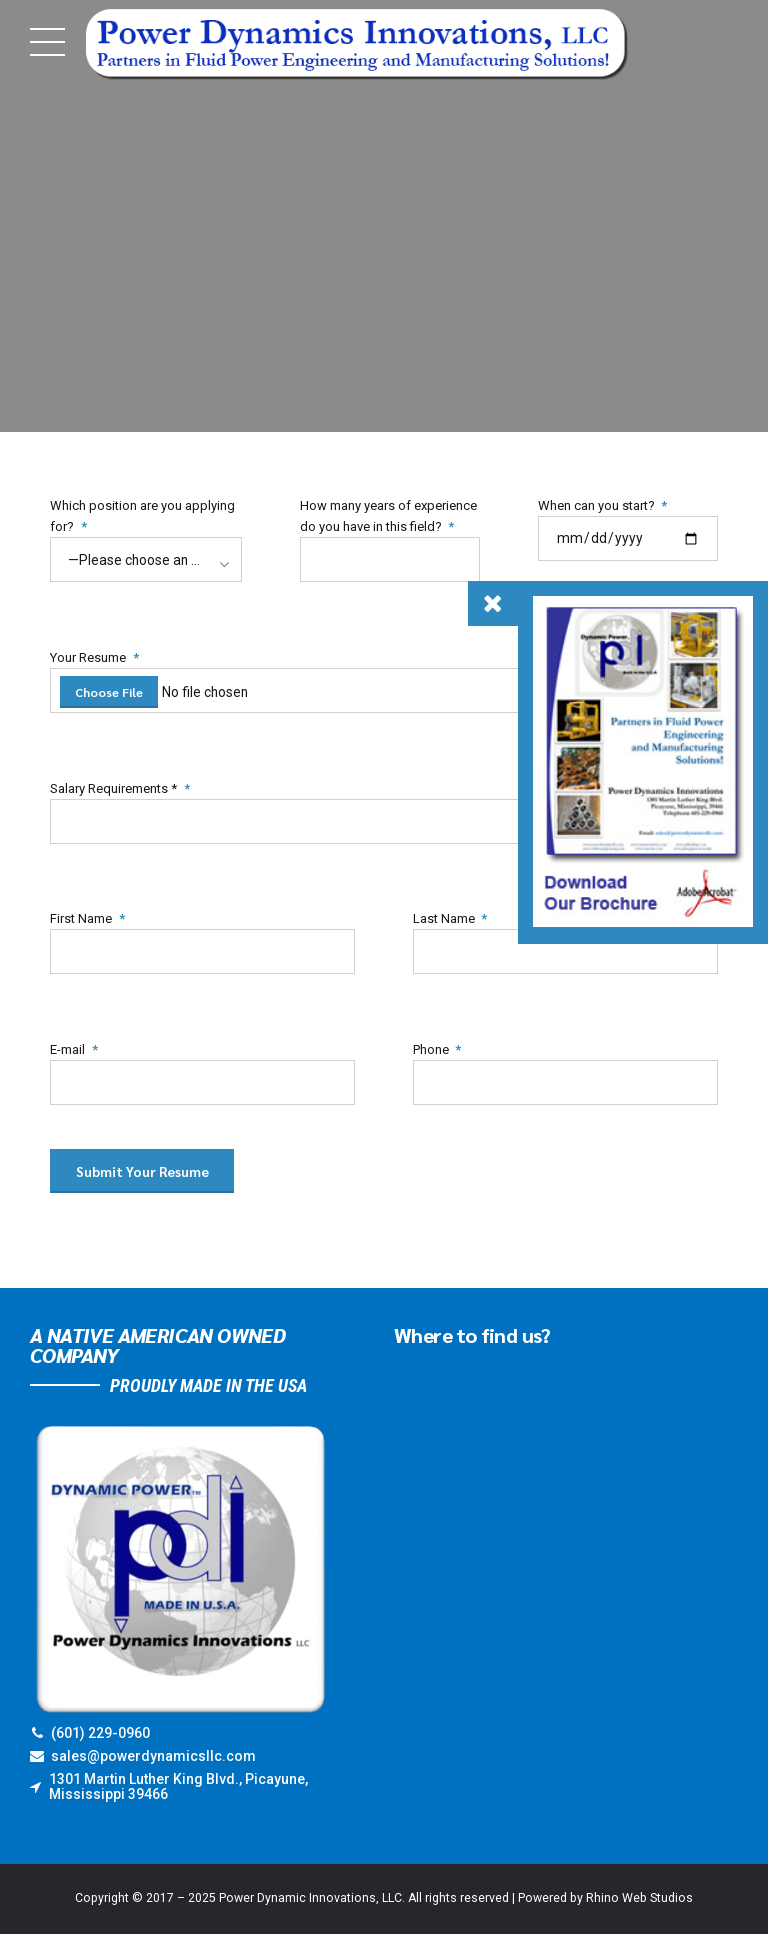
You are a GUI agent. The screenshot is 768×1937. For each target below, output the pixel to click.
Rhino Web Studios (639, 1902)
